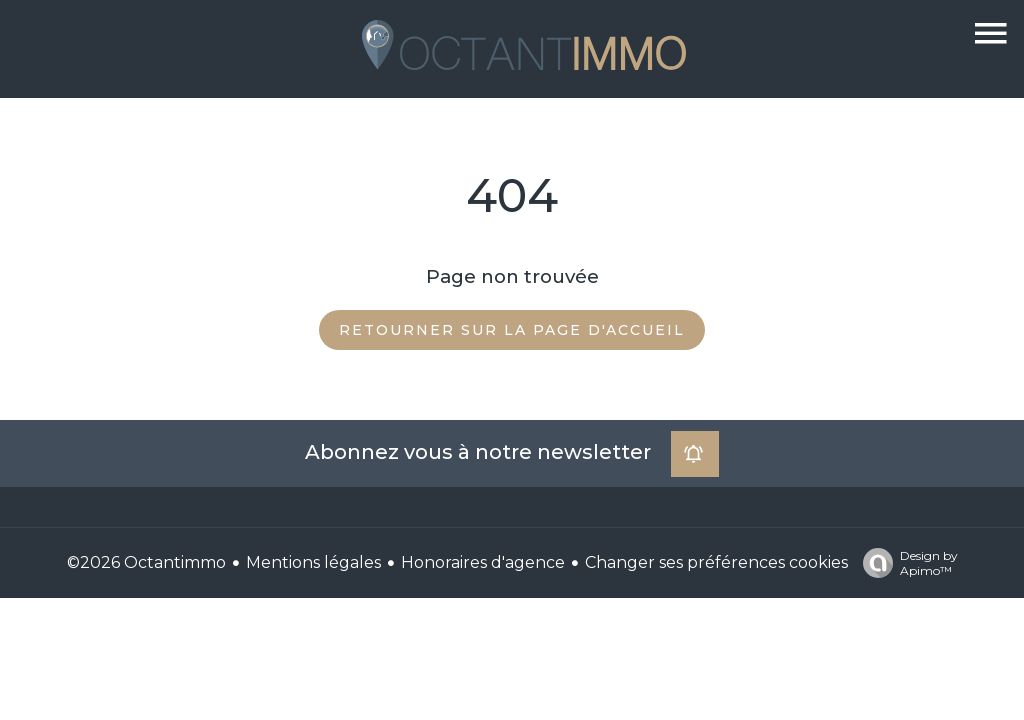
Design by (905, 563)
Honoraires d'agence (483, 562)
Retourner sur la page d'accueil (512, 330)
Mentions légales (313, 562)
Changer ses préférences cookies (716, 562)
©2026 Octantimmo (146, 562)
